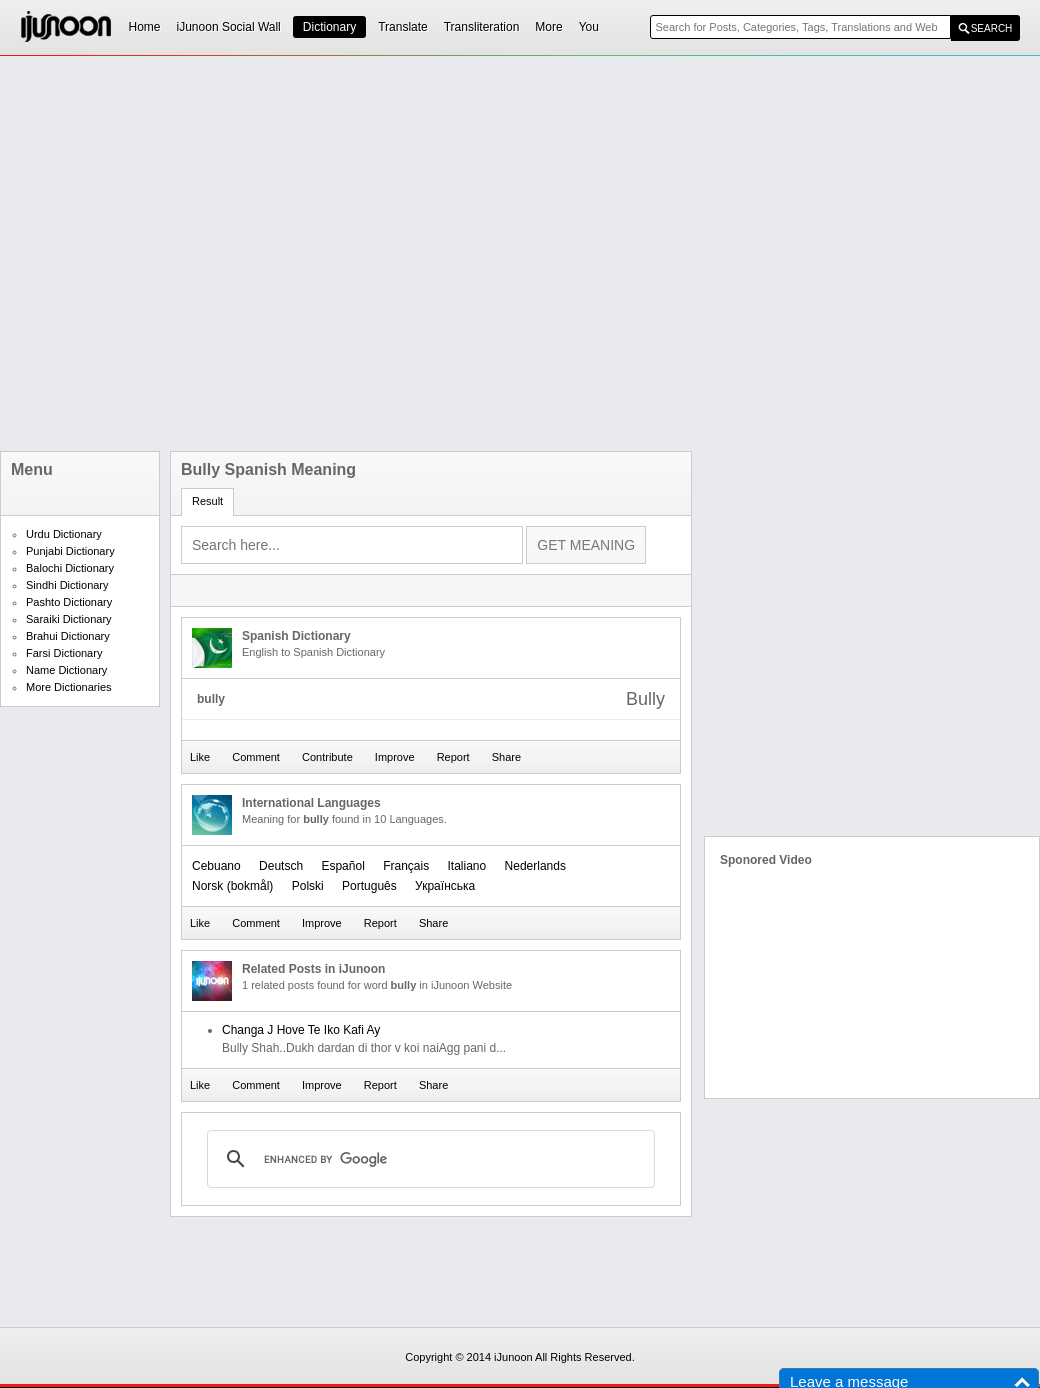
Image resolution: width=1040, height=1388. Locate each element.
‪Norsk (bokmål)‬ (232, 886)
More (548, 27)
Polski (308, 886)
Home (145, 27)
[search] (428, 1159)
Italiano (467, 866)
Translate (403, 27)
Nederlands (535, 866)
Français (406, 866)
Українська (445, 886)
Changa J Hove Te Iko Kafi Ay (301, 1030)
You (589, 27)
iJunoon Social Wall (229, 27)
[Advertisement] (222, 253)
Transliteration (482, 27)
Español (342, 866)
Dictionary (329, 27)
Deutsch (281, 866)
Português (369, 886)
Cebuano (216, 866)
